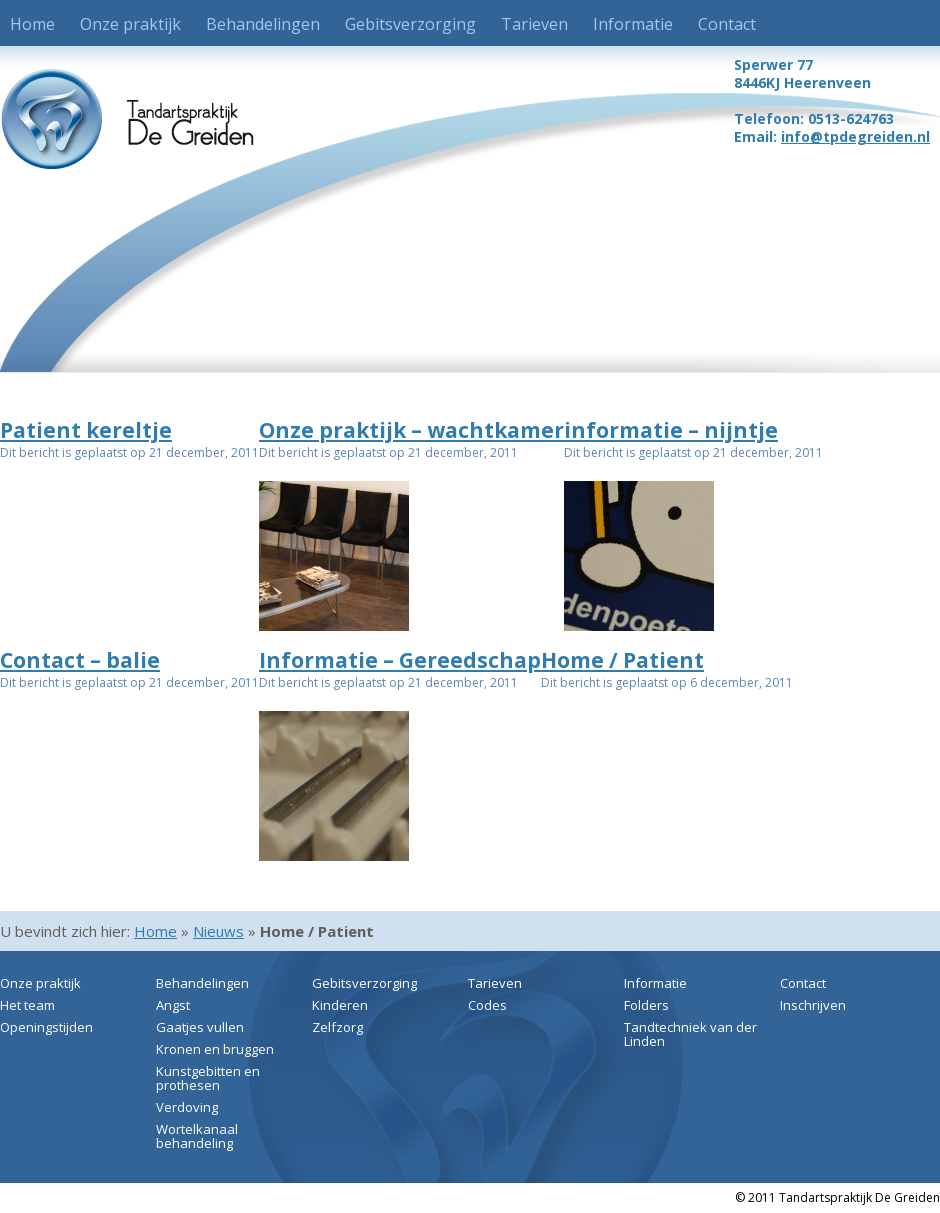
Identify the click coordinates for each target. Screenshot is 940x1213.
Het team (27, 1005)
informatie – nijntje (671, 430)
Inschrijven (813, 1005)
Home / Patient (622, 660)
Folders (646, 1005)
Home (32, 24)
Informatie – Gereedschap (400, 660)
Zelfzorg (337, 1027)
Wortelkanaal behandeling (197, 1136)
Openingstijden (46, 1027)
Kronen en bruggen (215, 1049)
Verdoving (187, 1107)
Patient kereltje (86, 430)
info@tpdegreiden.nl (855, 136)
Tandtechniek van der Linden (690, 1034)
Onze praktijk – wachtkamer (411, 430)
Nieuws (218, 931)
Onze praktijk (130, 24)
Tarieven (534, 24)
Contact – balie (80, 660)
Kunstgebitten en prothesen (208, 1078)
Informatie (633, 24)
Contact (727, 24)
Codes (487, 1005)
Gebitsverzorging (410, 24)
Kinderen (340, 1005)
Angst (173, 1005)
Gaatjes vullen (200, 1027)
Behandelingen (263, 24)
